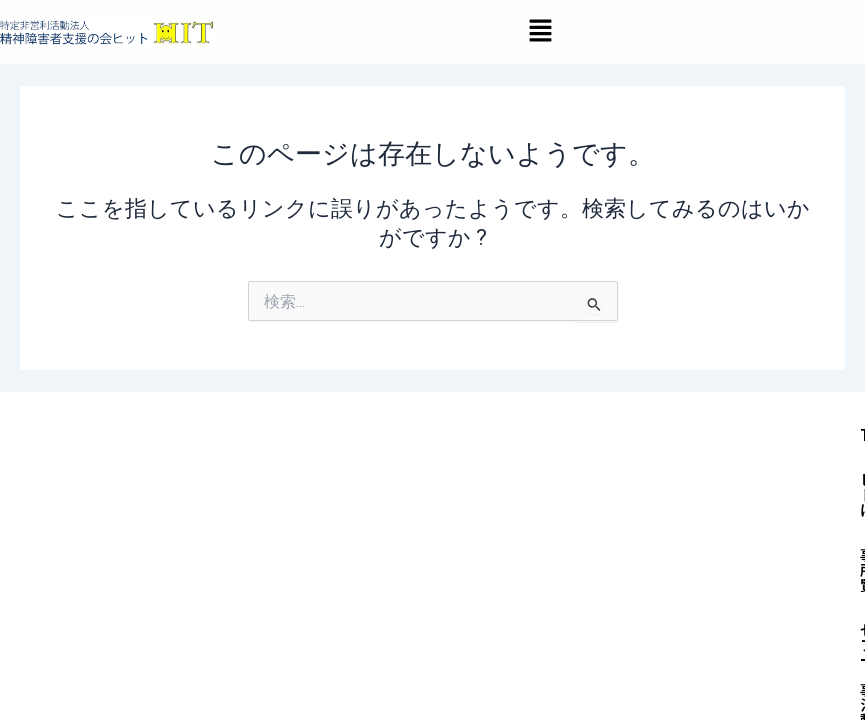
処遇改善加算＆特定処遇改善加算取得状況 (459, 636)
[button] (540, 32)
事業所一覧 (520, 546)
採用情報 (557, 591)
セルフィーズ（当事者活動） (685, 546)
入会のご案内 (362, 591)
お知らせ (467, 591)
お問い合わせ (662, 591)
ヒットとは (415, 546)
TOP (332, 546)
